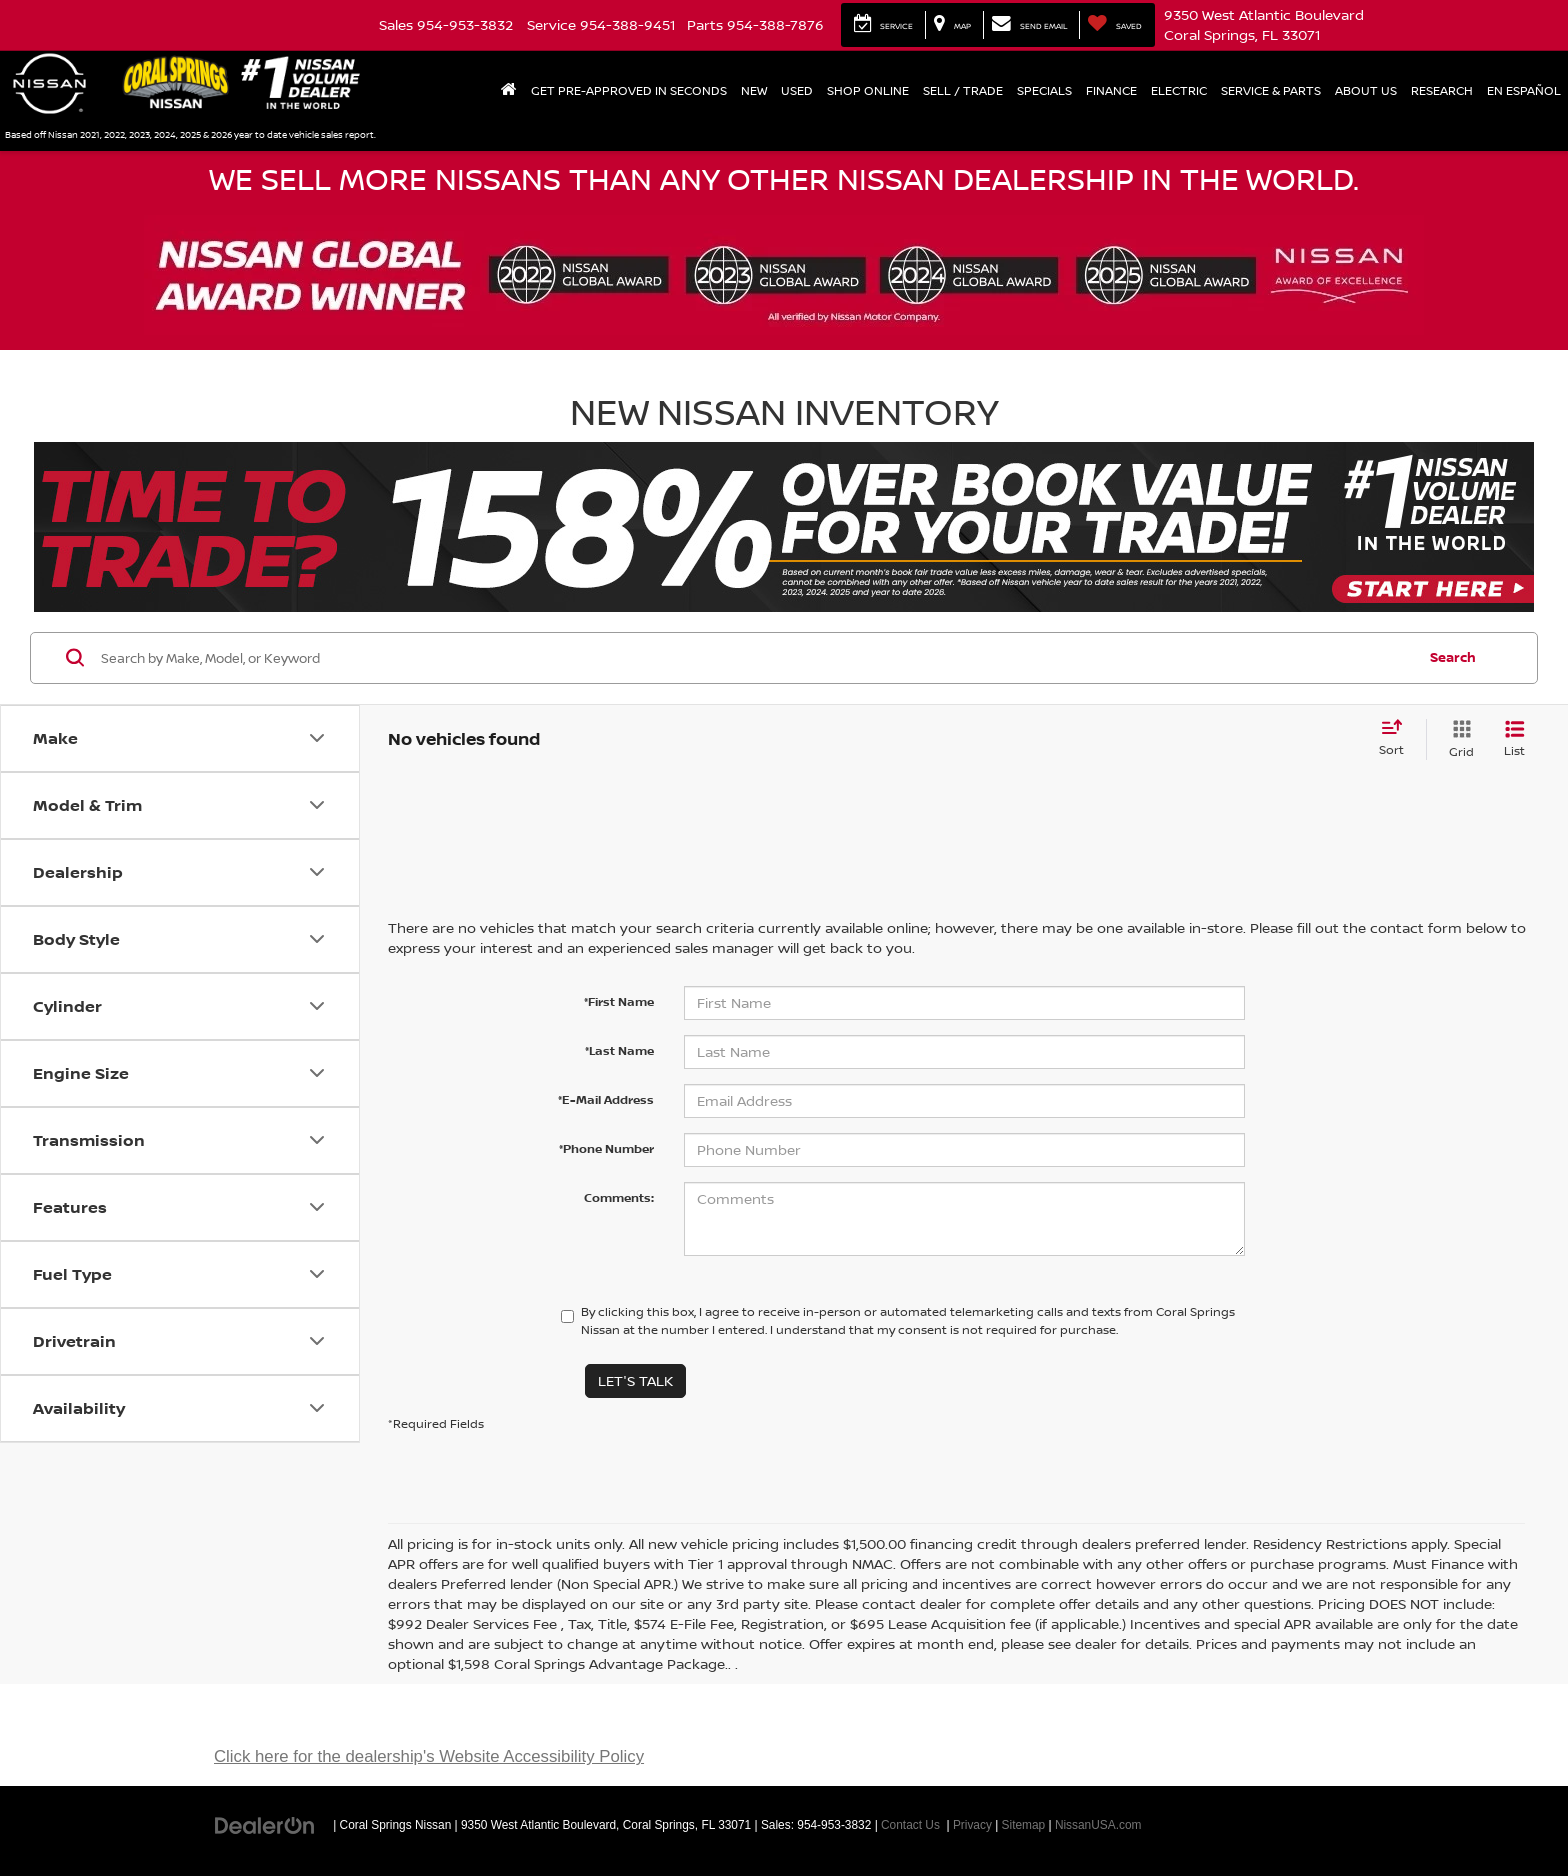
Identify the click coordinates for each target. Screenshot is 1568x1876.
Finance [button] (1111, 90)
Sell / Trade (963, 90)
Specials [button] (1044, 90)
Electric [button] (1179, 90)
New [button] (754, 90)
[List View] (1514, 739)
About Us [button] (1366, 90)
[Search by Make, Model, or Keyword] (755, 658)
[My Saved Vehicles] (1114, 25)
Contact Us (910, 1825)
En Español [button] (1524, 90)
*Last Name (619, 1050)
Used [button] (797, 90)
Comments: (619, 1197)
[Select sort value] (1397, 739)
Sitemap (1024, 1825)
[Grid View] (1457, 739)
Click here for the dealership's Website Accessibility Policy (429, 1756)
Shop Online (868, 90)
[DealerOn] (265, 1824)
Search (1453, 657)
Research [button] (1442, 90)
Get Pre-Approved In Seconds (629, 90)
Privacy (972, 1825)
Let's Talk (635, 1380)
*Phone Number (606, 1148)
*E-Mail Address (606, 1099)
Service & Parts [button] (1271, 90)
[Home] (509, 91)
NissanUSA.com (1098, 1825)
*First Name (619, 1001)
